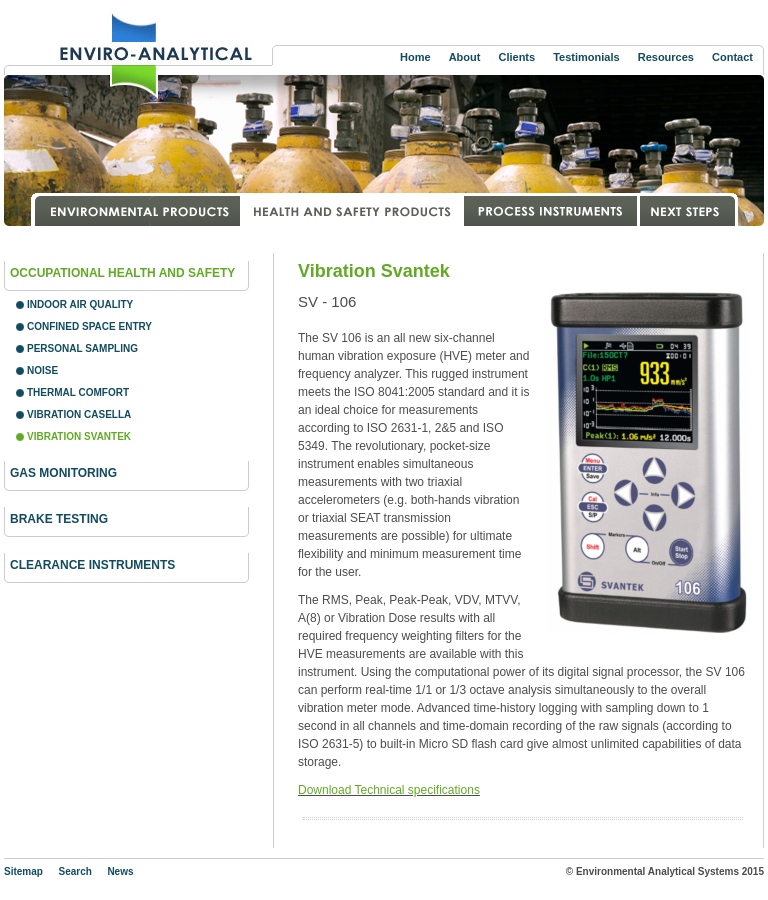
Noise (42, 370)
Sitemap (23, 871)
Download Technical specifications (389, 790)
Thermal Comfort (78, 392)
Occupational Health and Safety (122, 273)
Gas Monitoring (63, 473)
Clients (516, 57)
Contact (732, 57)
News (120, 871)
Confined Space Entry (89, 326)
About (465, 57)
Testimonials (586, 57)
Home (415, 57)
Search (74, 871)
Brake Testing (59, 519)
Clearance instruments (92, 565)
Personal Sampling (82, 348)
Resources (666, 57)
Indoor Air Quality (80, 304)
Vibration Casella (79, 414)
